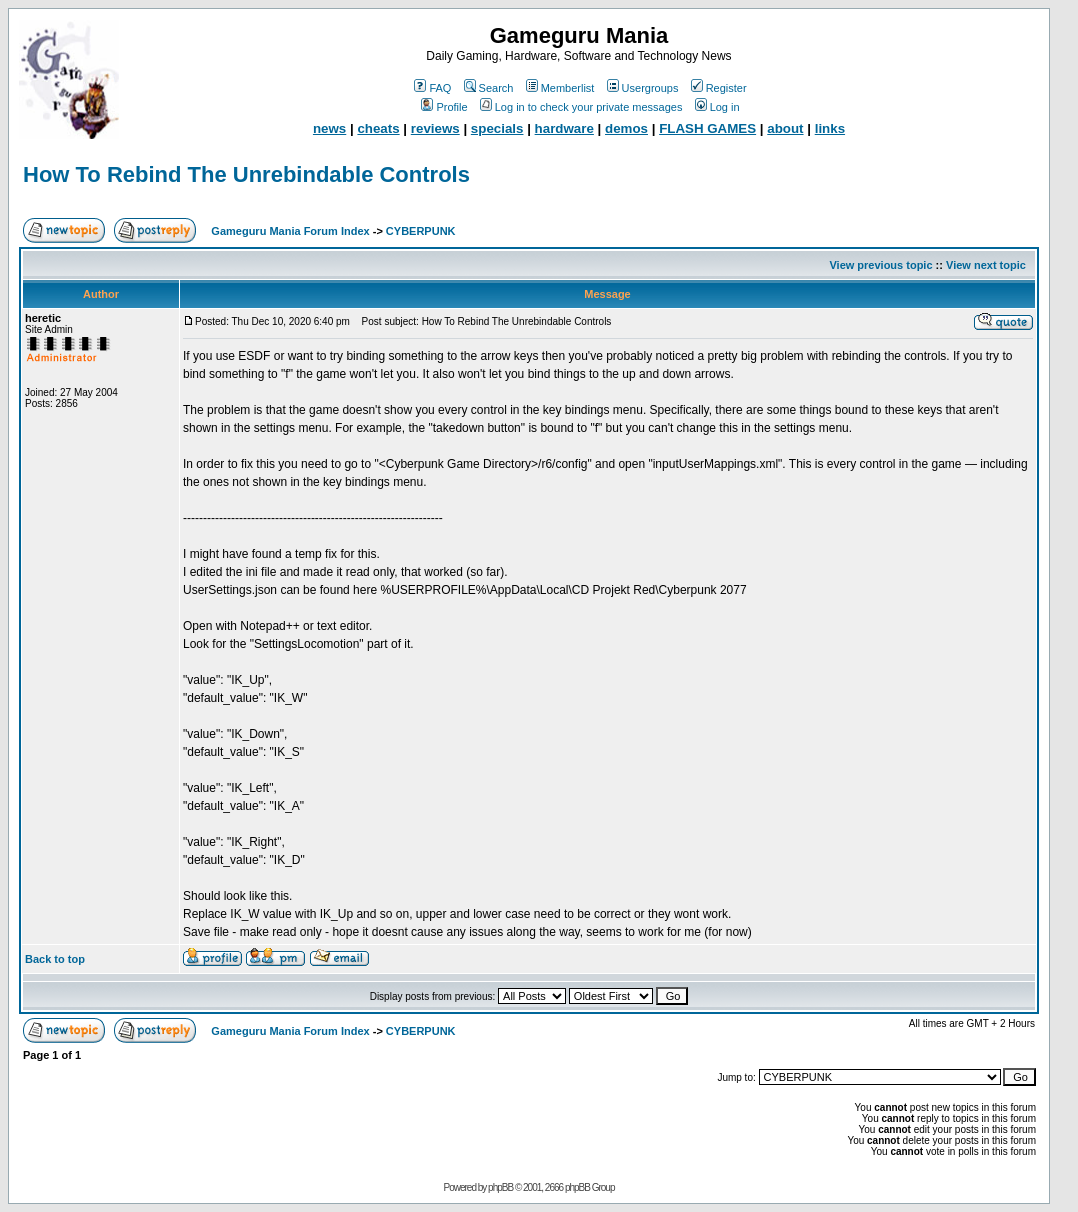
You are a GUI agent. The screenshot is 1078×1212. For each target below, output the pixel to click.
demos (626, 128)
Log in (717, 107)
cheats (378, 128)
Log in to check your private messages (581, 107)
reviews (435, 128)
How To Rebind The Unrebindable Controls (246, 174)
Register (719, 88)
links (830, 128)
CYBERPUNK (421, 231)
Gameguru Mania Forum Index (290, 231)
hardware (564, 128)
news (329, 128)
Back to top (55, 959)
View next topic (986, 265)
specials (497, 128)
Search (489, 88)
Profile (444, 107)
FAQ (432, 88)
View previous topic (880, 265)
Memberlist (560, 88)
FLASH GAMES (707, 128)
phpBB (500, 1187)
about (785, 128)
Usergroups (643, 88)
